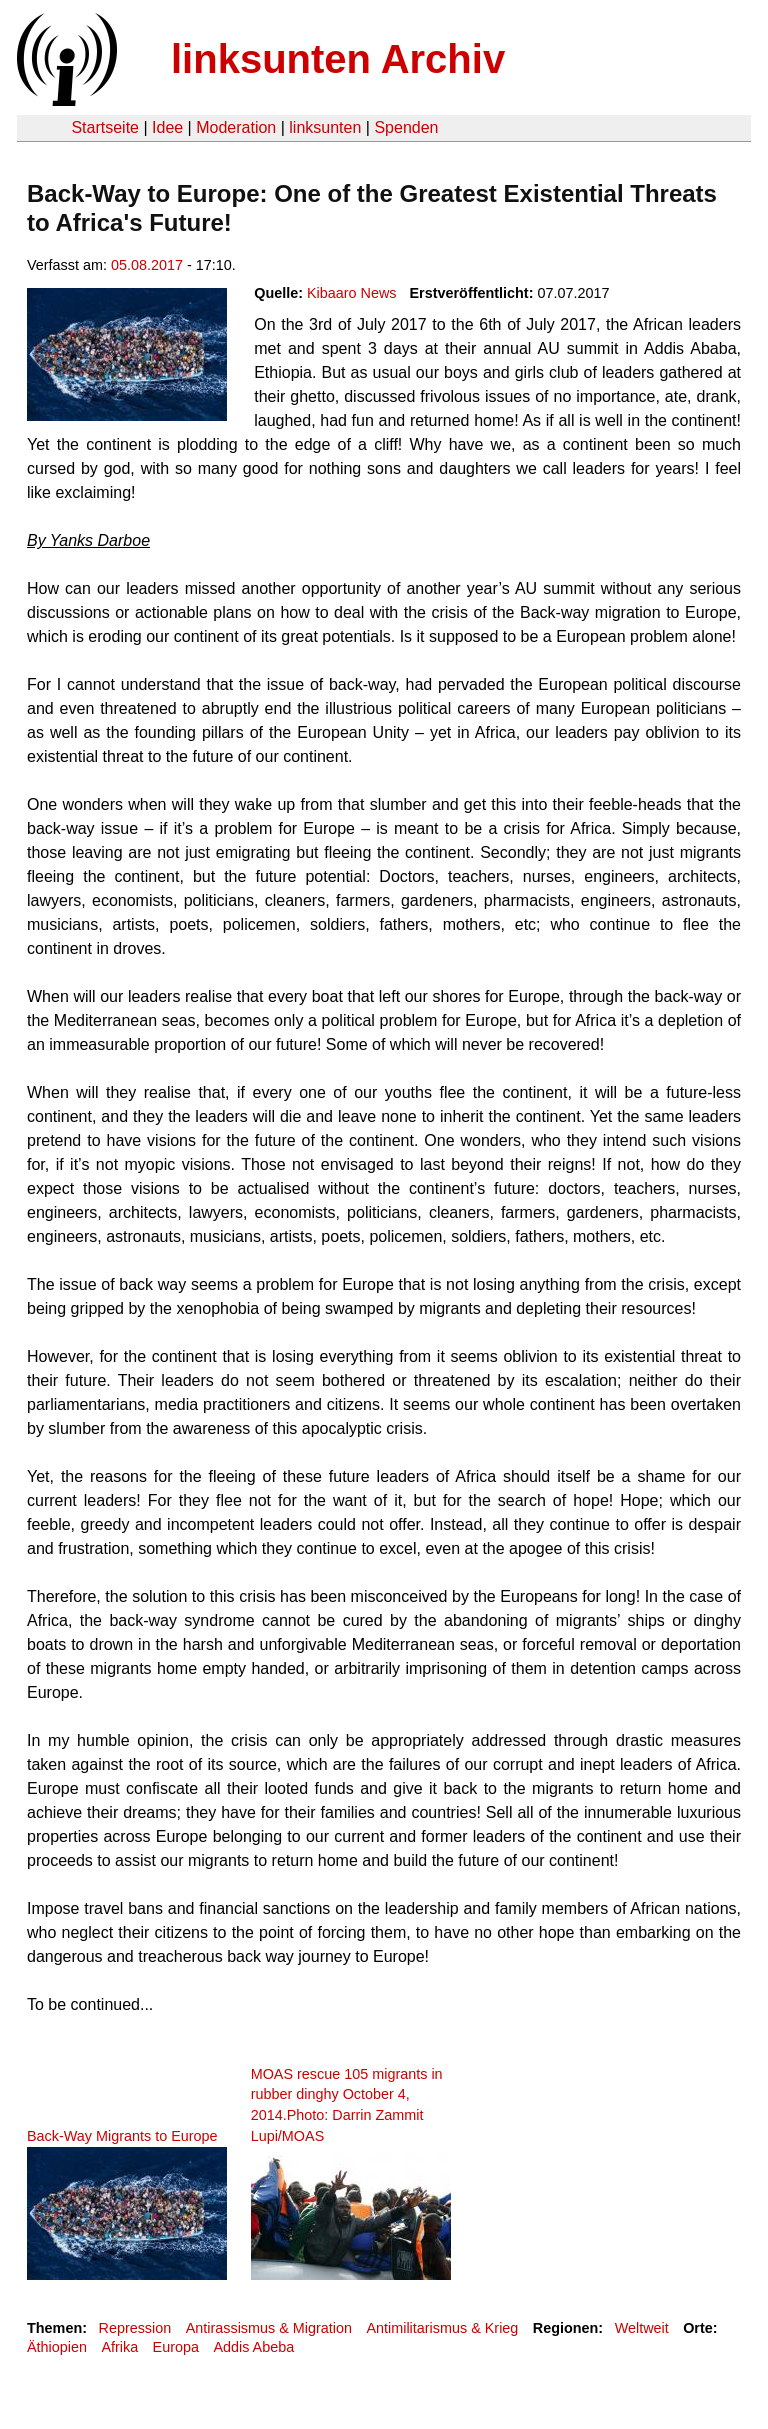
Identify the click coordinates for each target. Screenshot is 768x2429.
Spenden (406, 127)
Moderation (236, 127)
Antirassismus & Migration (269, 2328)
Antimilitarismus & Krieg (442, 2328)
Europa (176, 2347)
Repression (134, 2328)
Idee (167, 127)
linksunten (325, 127)
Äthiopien (57, 2347)
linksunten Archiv (338, 59)
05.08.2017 (147, 265)
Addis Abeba (253, 2347)
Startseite (105, 127)
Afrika (119, 2347)
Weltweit (642, 2328)
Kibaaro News (352, 293)
